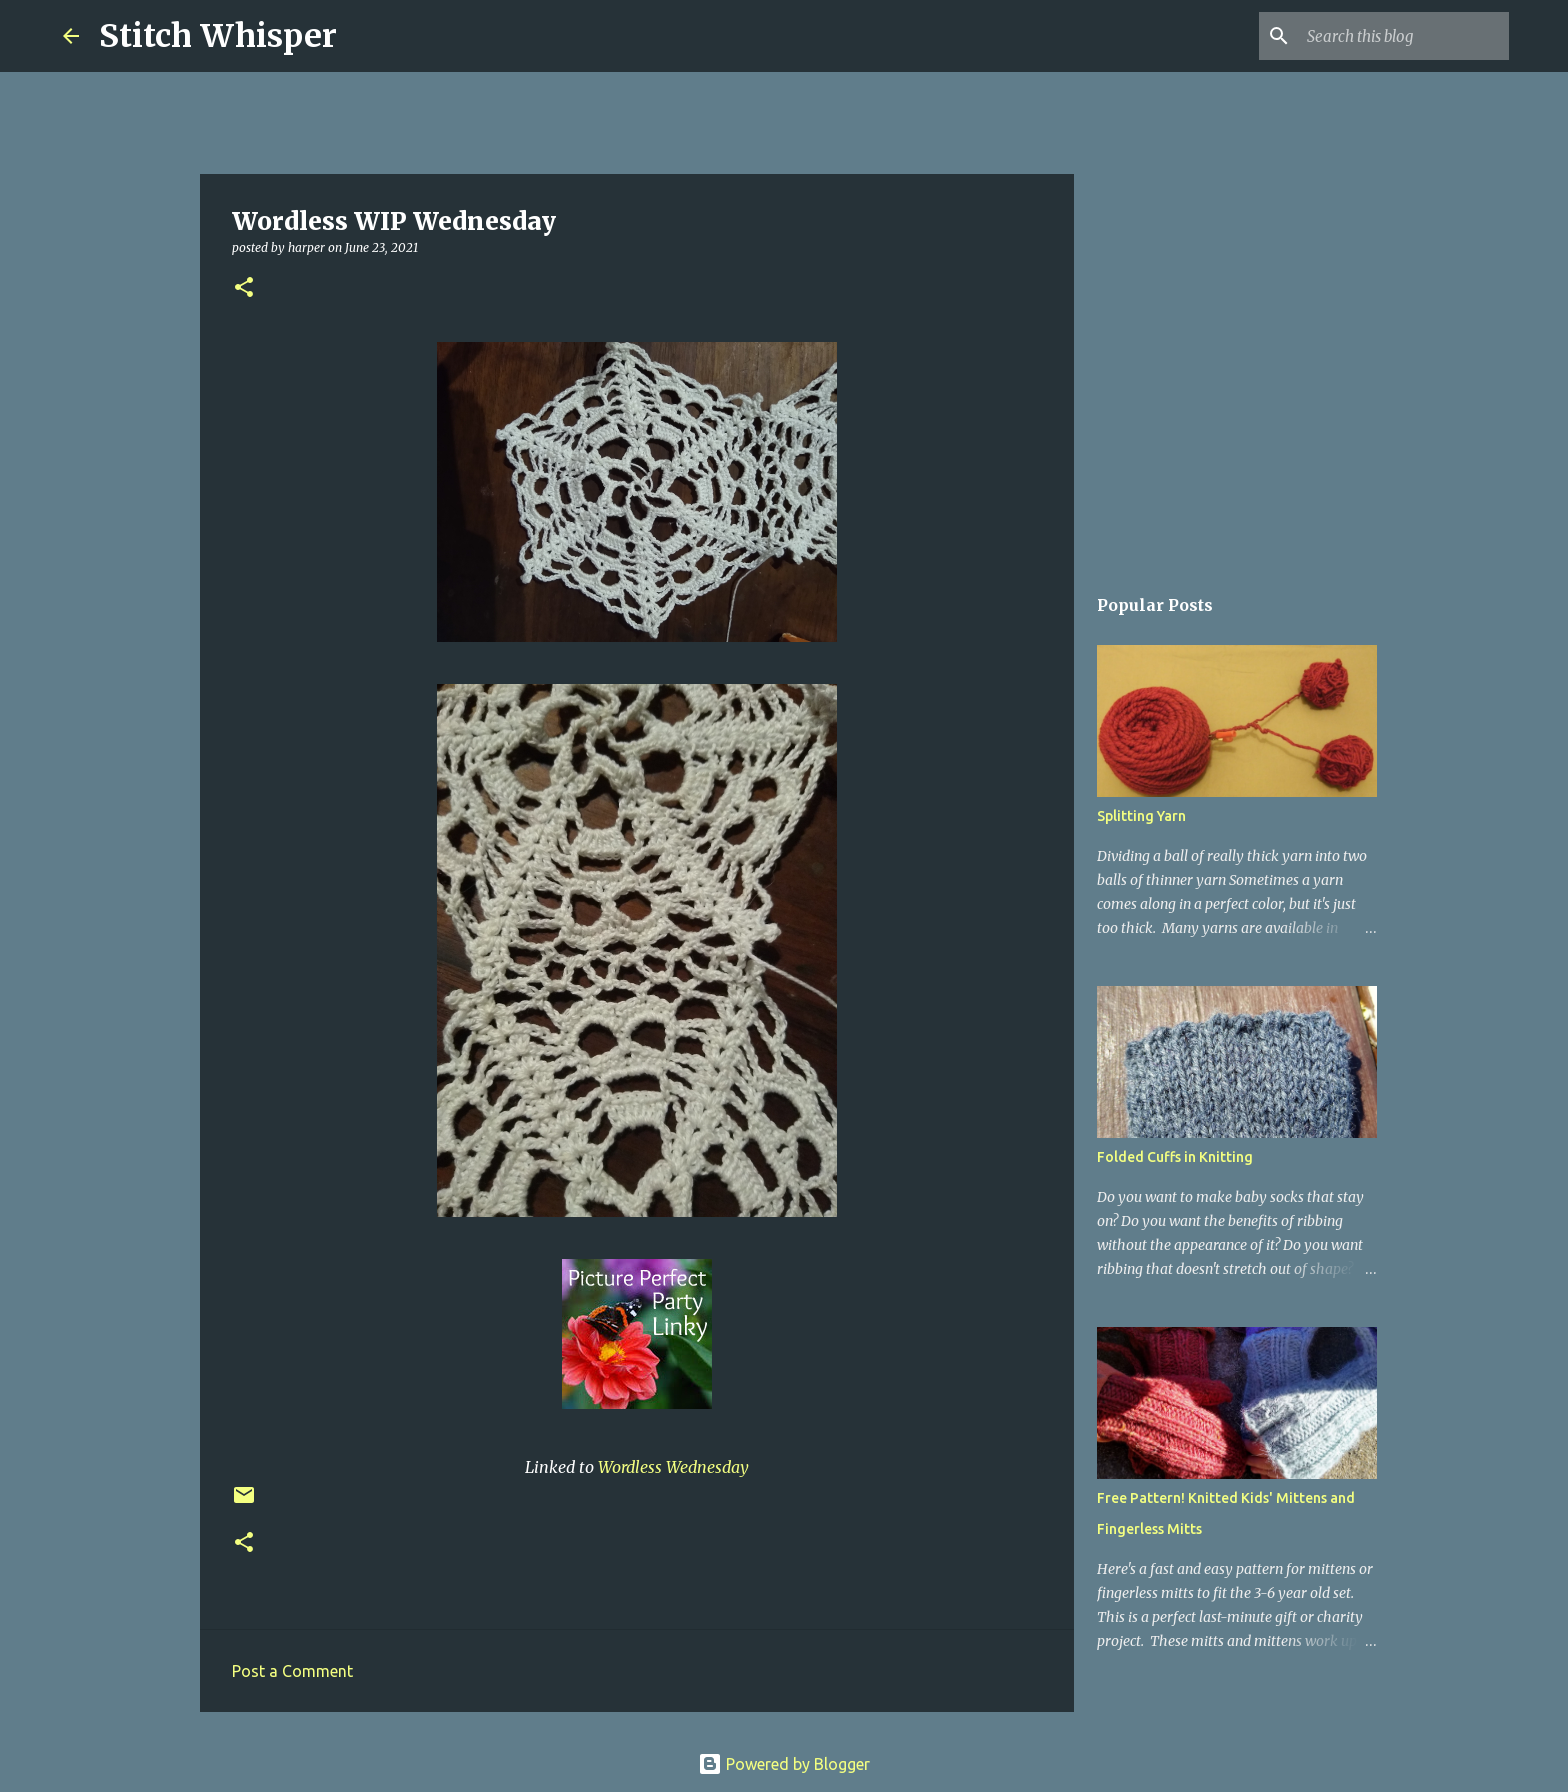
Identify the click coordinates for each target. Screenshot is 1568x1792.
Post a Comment (292, 1671)
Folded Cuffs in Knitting (1175, 1157)
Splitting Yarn (1141, 816)
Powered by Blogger (784, 1764)
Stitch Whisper (218, 36)
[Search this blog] (1404, 36)
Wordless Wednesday (673, 1467)
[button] (244, 288)
